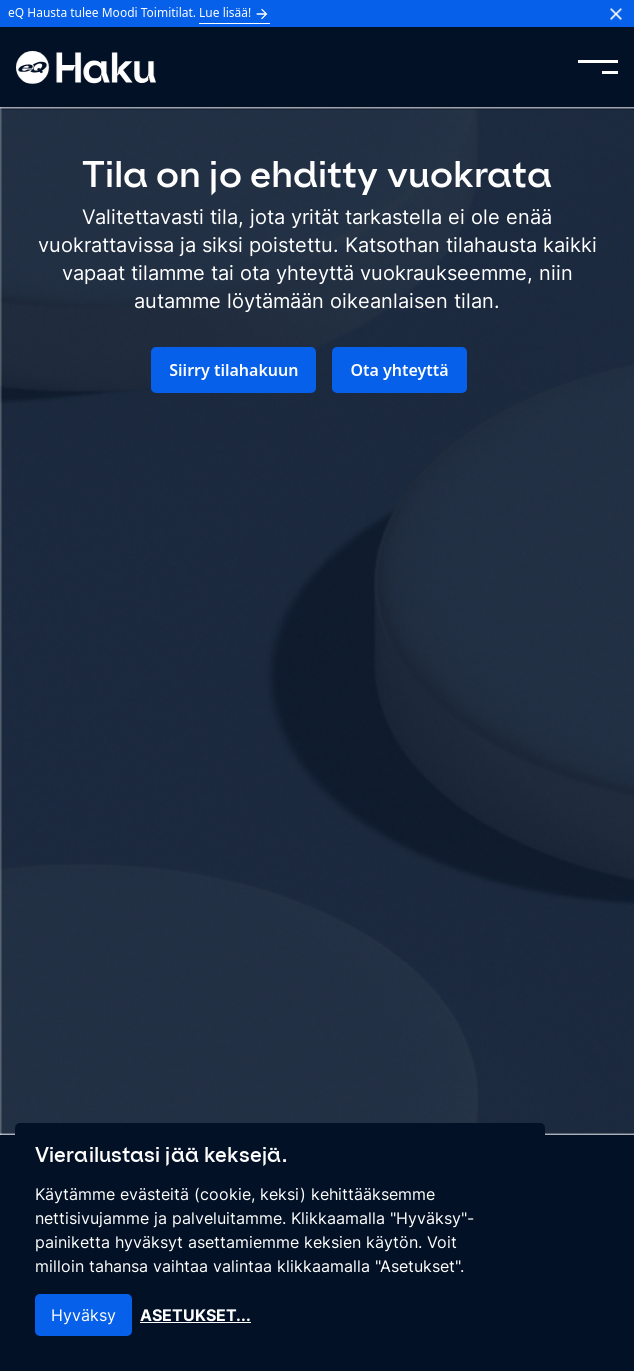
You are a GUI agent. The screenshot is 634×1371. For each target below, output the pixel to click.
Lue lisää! (234, 13)
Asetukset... (195, 1315)
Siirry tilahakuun (233, 370)
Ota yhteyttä (399, 370)
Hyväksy (83, 1315)
